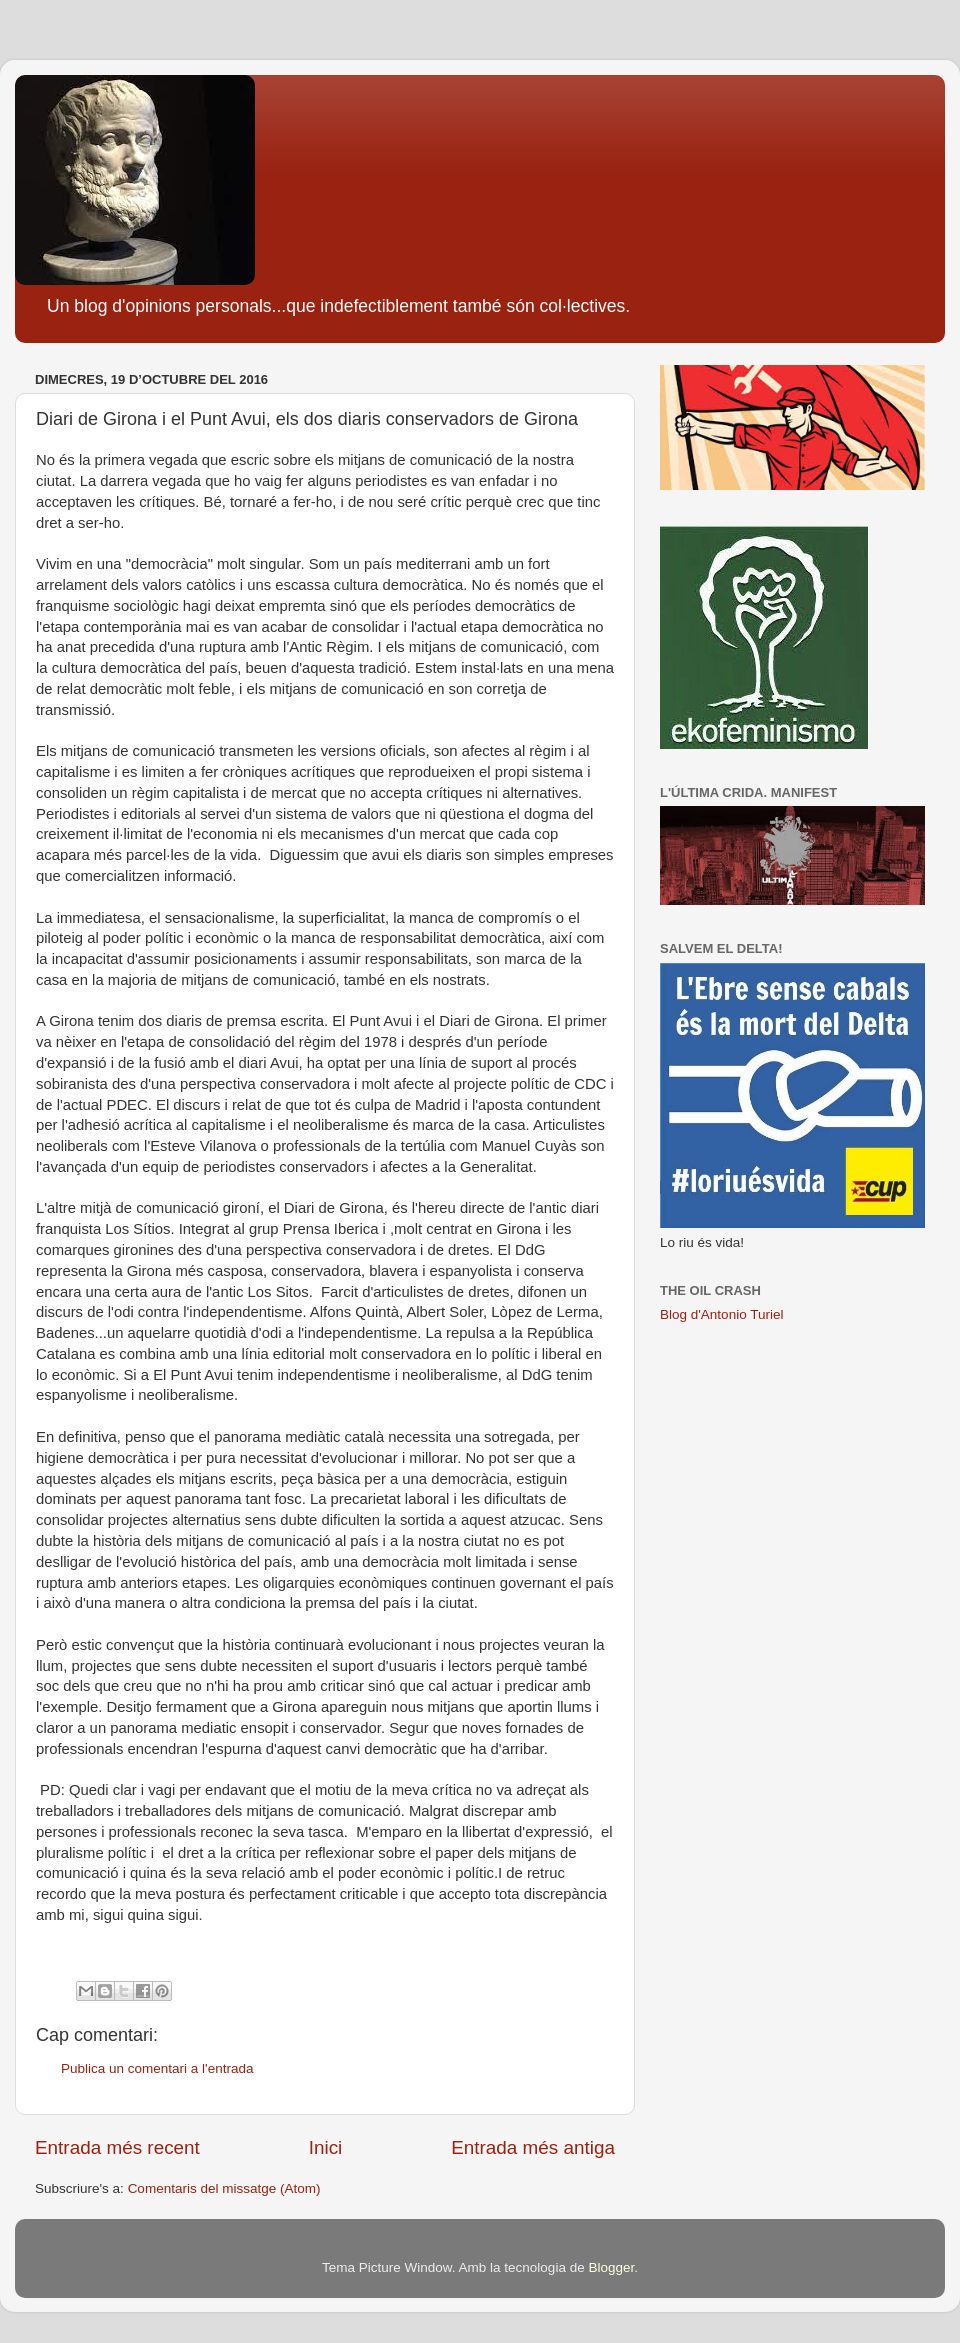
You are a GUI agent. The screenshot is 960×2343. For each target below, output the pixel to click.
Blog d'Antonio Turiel (721, 1314)
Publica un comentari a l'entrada (157, 2068)
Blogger (611, 2267)
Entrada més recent (117, 2147)
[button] (325, 1936)
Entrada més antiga (533, 2147)
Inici (326, 2147)
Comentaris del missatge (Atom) (224, 2188)
